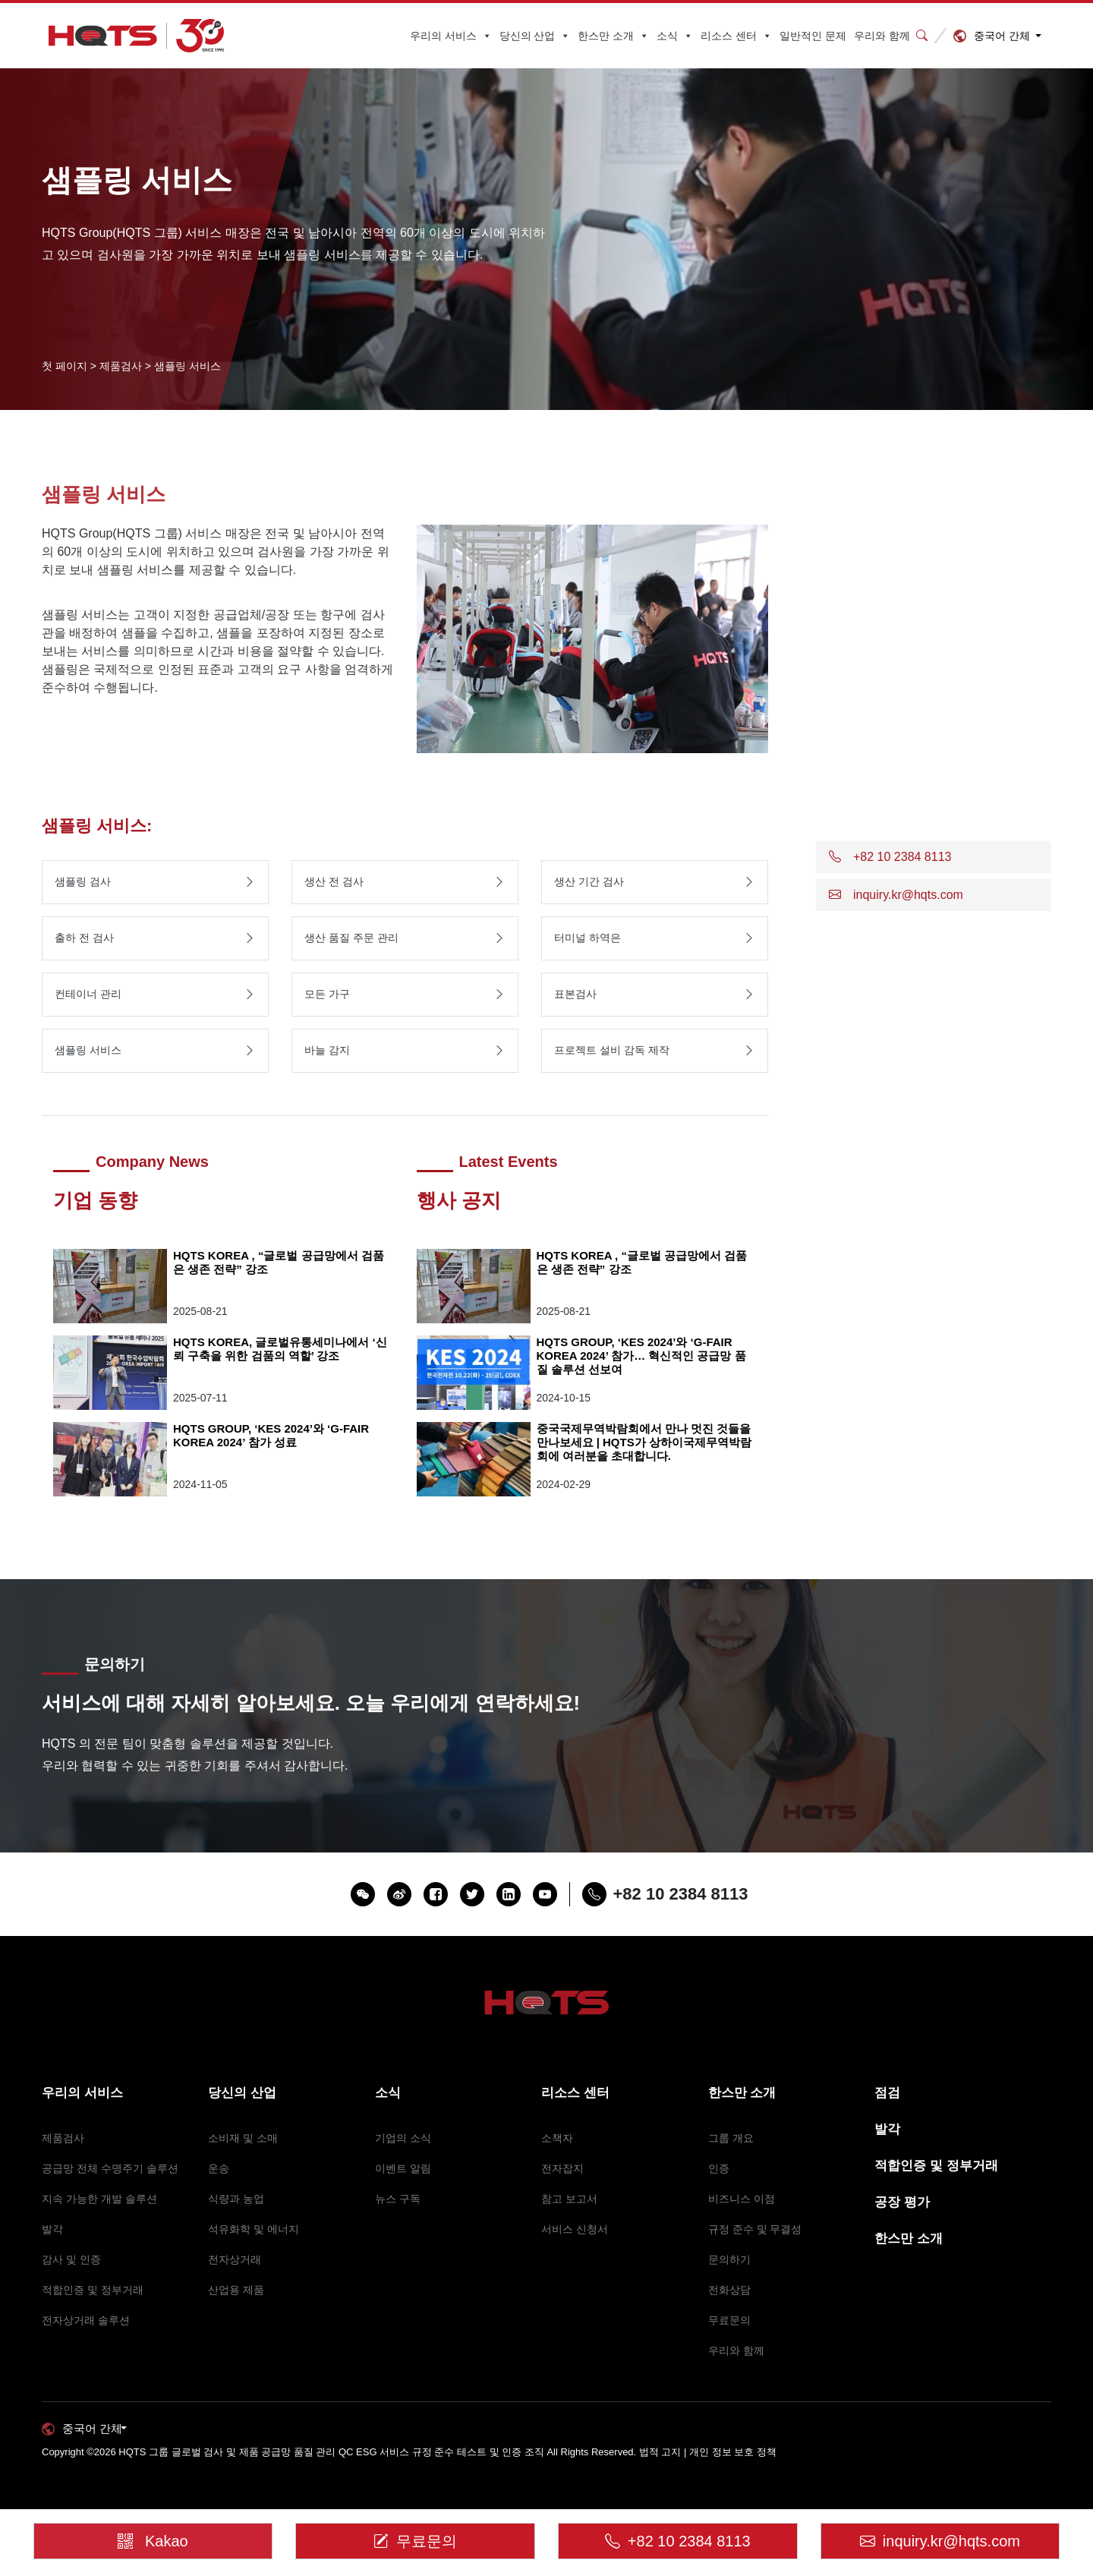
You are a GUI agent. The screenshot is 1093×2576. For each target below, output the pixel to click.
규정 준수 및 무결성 (755, 2229)
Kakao (142, 2536)
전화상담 (729, 2290)
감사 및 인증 (71, 2259)
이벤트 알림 (403, 2168)
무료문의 (729, 2320)
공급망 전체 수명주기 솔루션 (110, 2168)
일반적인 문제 (813, 36)
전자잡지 (562, 2168)
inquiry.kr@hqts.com (940, 2541)
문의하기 (729, 2259)
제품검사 (63, 2138)
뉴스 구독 (398, 2199)
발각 (52, 2229)
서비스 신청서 (574, 2229)
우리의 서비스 (451, 35)
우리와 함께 (882, 36)
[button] (933, 857)
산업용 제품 (236, 2290)
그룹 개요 (731, 2138)
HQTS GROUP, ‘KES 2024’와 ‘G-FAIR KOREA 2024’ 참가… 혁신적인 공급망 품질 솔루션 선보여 (641, 1355)
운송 (218, 2168)
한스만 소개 (613, 35)
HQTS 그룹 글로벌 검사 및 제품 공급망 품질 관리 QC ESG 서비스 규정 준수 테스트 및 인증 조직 (330, 2452)
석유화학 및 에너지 (253, 2229)
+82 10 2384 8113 (678, 2541)
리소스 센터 (736, 35)
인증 (718, 2168)
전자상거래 (234, 2259)
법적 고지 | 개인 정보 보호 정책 (707, 2452)
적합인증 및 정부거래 (92, 2290)
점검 (887, 2093)
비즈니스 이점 (741, 2199)
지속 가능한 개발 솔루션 (99, 2199)
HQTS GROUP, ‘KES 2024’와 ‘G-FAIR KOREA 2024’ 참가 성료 (271, 1435)
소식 (675, 35)
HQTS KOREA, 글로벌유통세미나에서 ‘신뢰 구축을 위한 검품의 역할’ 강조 (280, 1348)
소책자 (557, 2138)
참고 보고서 (569, 2199)
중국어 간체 (1002, 36)
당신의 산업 (535, 35)
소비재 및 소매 (243, 2138)
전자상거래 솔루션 (86, 2320)
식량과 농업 (236, 2199)
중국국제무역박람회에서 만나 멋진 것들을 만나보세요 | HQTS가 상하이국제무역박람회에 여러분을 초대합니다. (644, 1442)
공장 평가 (902, 2202)
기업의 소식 (403, 2138)
